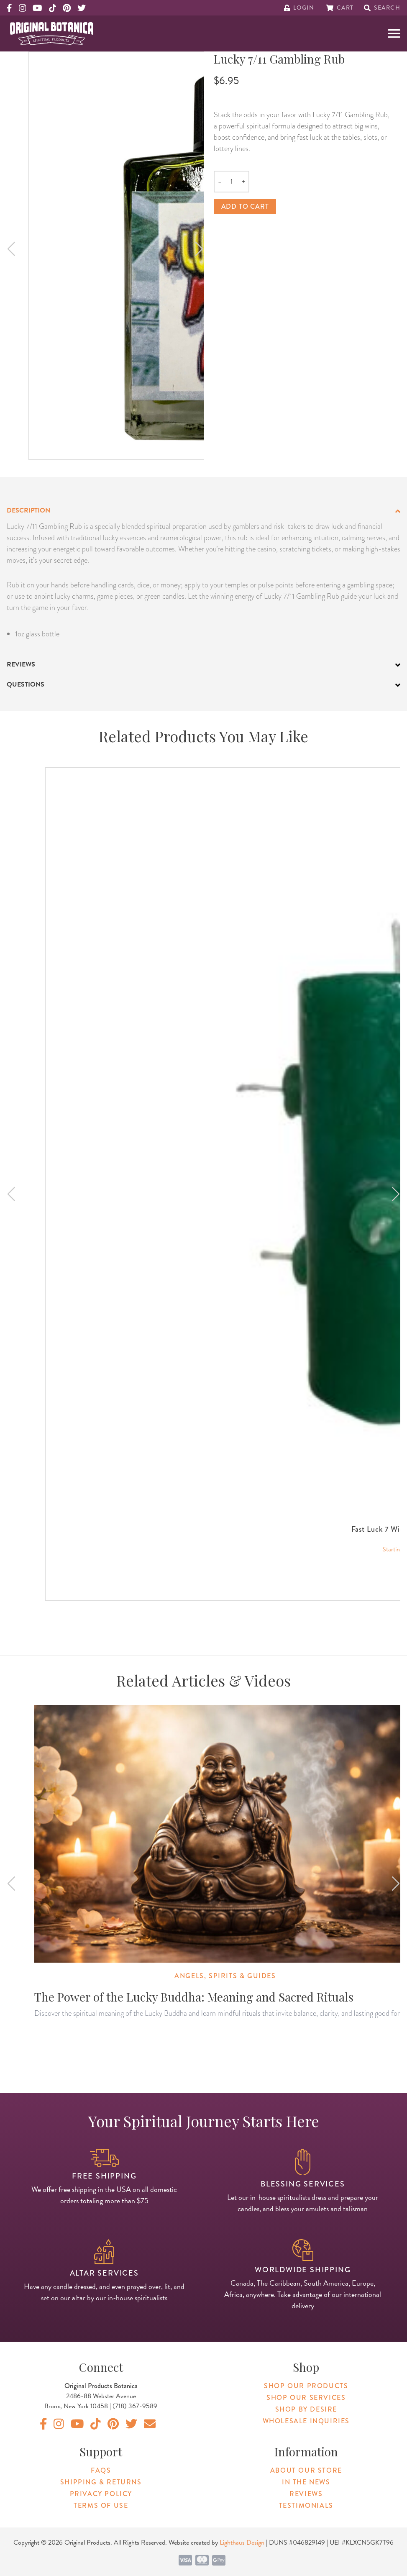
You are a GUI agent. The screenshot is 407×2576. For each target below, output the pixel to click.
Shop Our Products (306, 2386)
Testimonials (306, 2505)
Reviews (306, 2494)
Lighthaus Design (242, 2543)
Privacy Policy (101, 2494)
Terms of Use (101, 2505)
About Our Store (306, 2470)
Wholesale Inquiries (306, 2421)
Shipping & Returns (101, 2482)
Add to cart (245, 206)
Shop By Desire (306, 2409)
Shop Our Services (306, 2397)
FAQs (101, 2470)
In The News (306, 2482)
